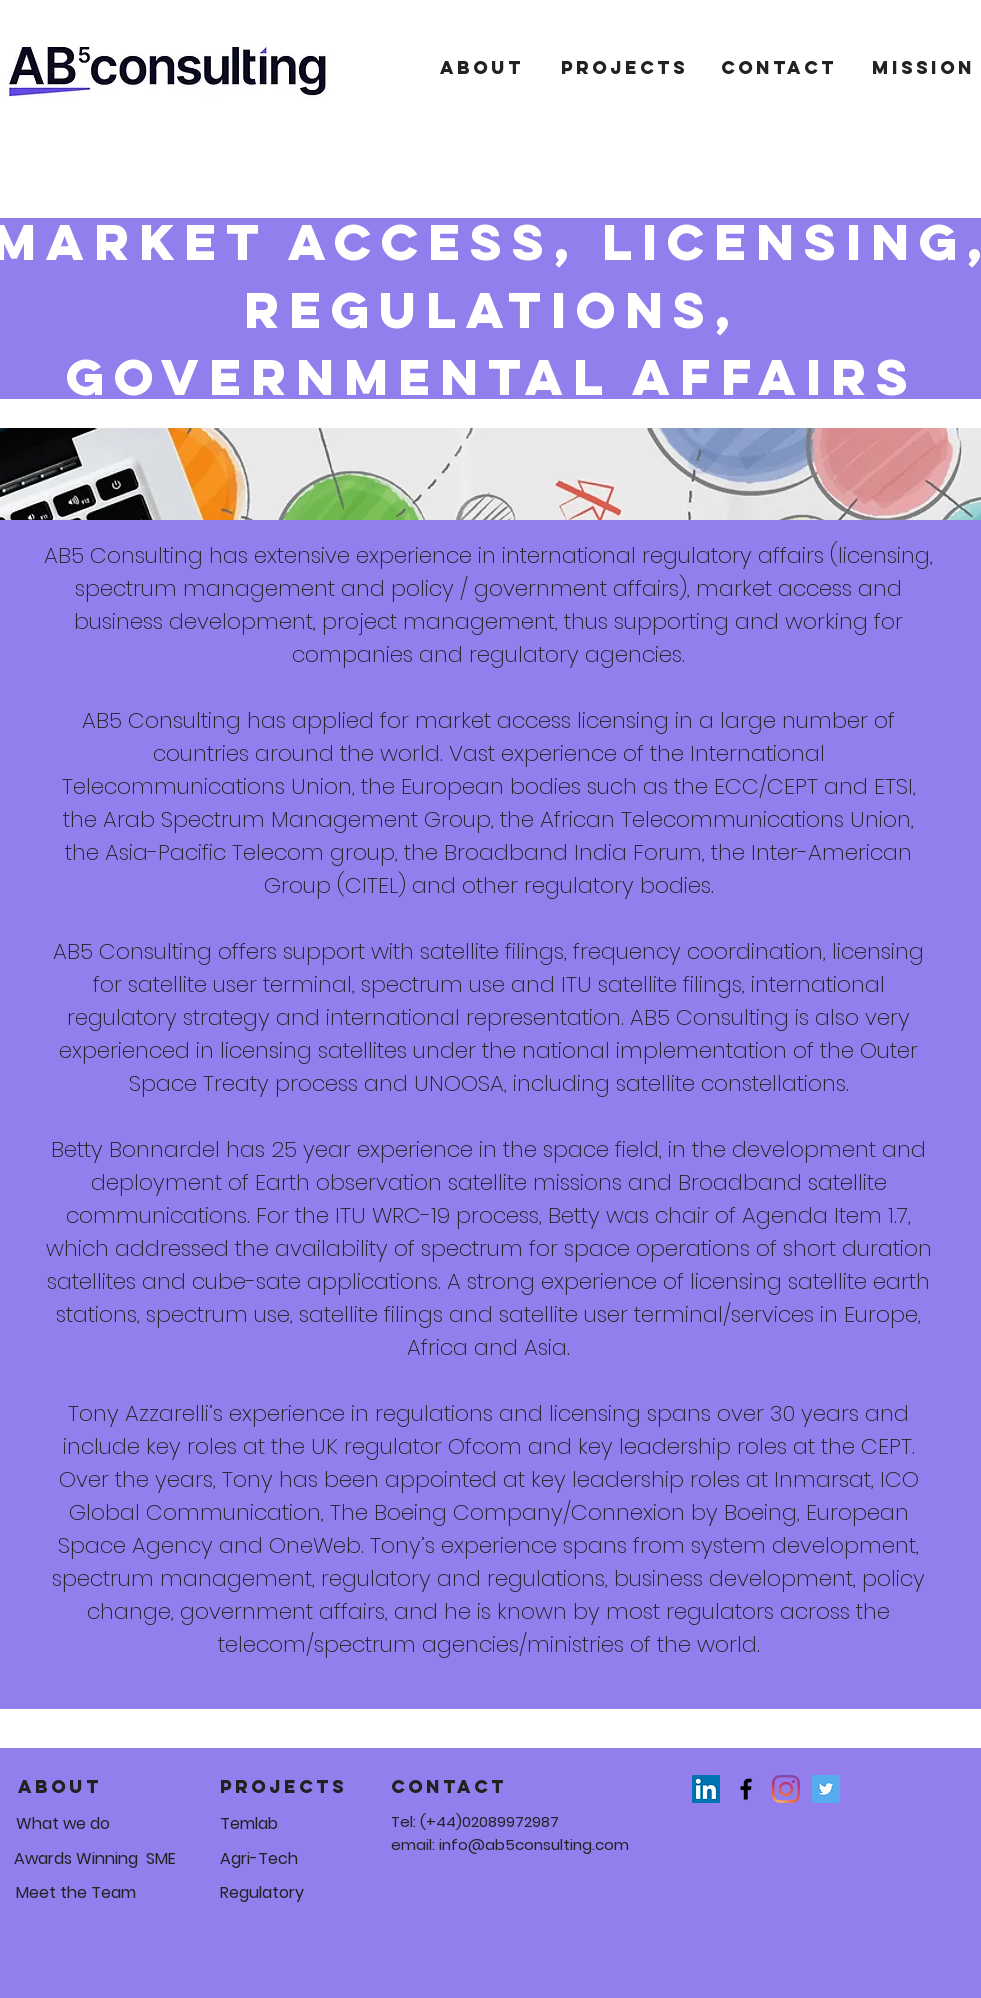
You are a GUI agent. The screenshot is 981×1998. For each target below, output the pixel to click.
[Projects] (624, 68)
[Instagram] (786, 1789)
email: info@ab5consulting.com (510, 1844)
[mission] (923, 68)
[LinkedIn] (706, 1789)
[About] (482, 68)
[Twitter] (826, 1789)
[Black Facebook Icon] (746, 1789)
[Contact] (779, 68)
